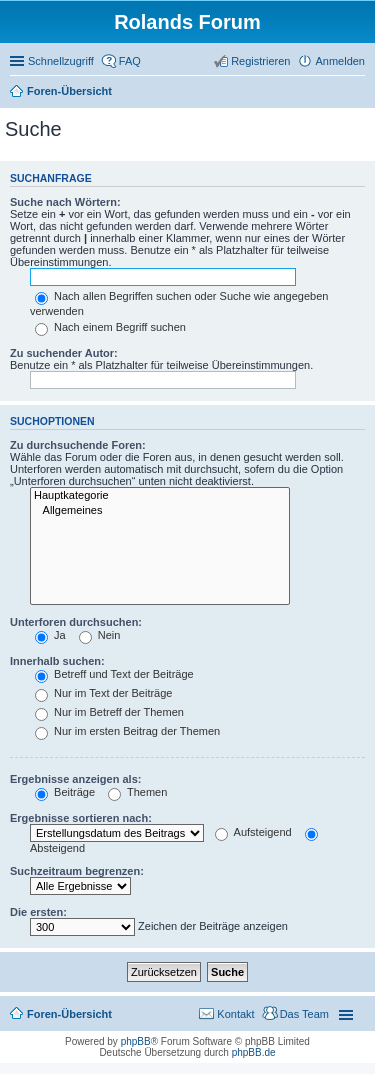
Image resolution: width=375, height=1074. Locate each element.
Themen (137, 792)
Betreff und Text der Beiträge (114, 674)
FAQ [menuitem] (130, 61)
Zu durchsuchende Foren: (78, 445)
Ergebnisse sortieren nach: (81, 818)
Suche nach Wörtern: (65, 202)
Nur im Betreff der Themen (109, 712)
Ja (50, 635)
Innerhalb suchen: (57, 661)
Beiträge (65, 792)
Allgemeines (160, 511)
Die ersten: (38, 912)
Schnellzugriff (61, 61)
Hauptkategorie (160, 496)
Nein (100, 635)
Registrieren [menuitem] (260, 61)
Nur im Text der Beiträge (103, 693)
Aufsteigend (253, 832)
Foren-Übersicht (69, 1014)
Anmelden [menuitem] (340, 61)
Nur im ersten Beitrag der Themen (127, 731)
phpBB (136, 1041)
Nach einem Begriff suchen (110, 327)
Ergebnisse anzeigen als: (75, 779)
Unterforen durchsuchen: (76, 622)
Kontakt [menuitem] (235, 1014)
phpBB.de (254, 1052)
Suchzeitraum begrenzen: (77, 871)
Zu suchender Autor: (64, 353)
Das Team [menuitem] (304, 1014)
